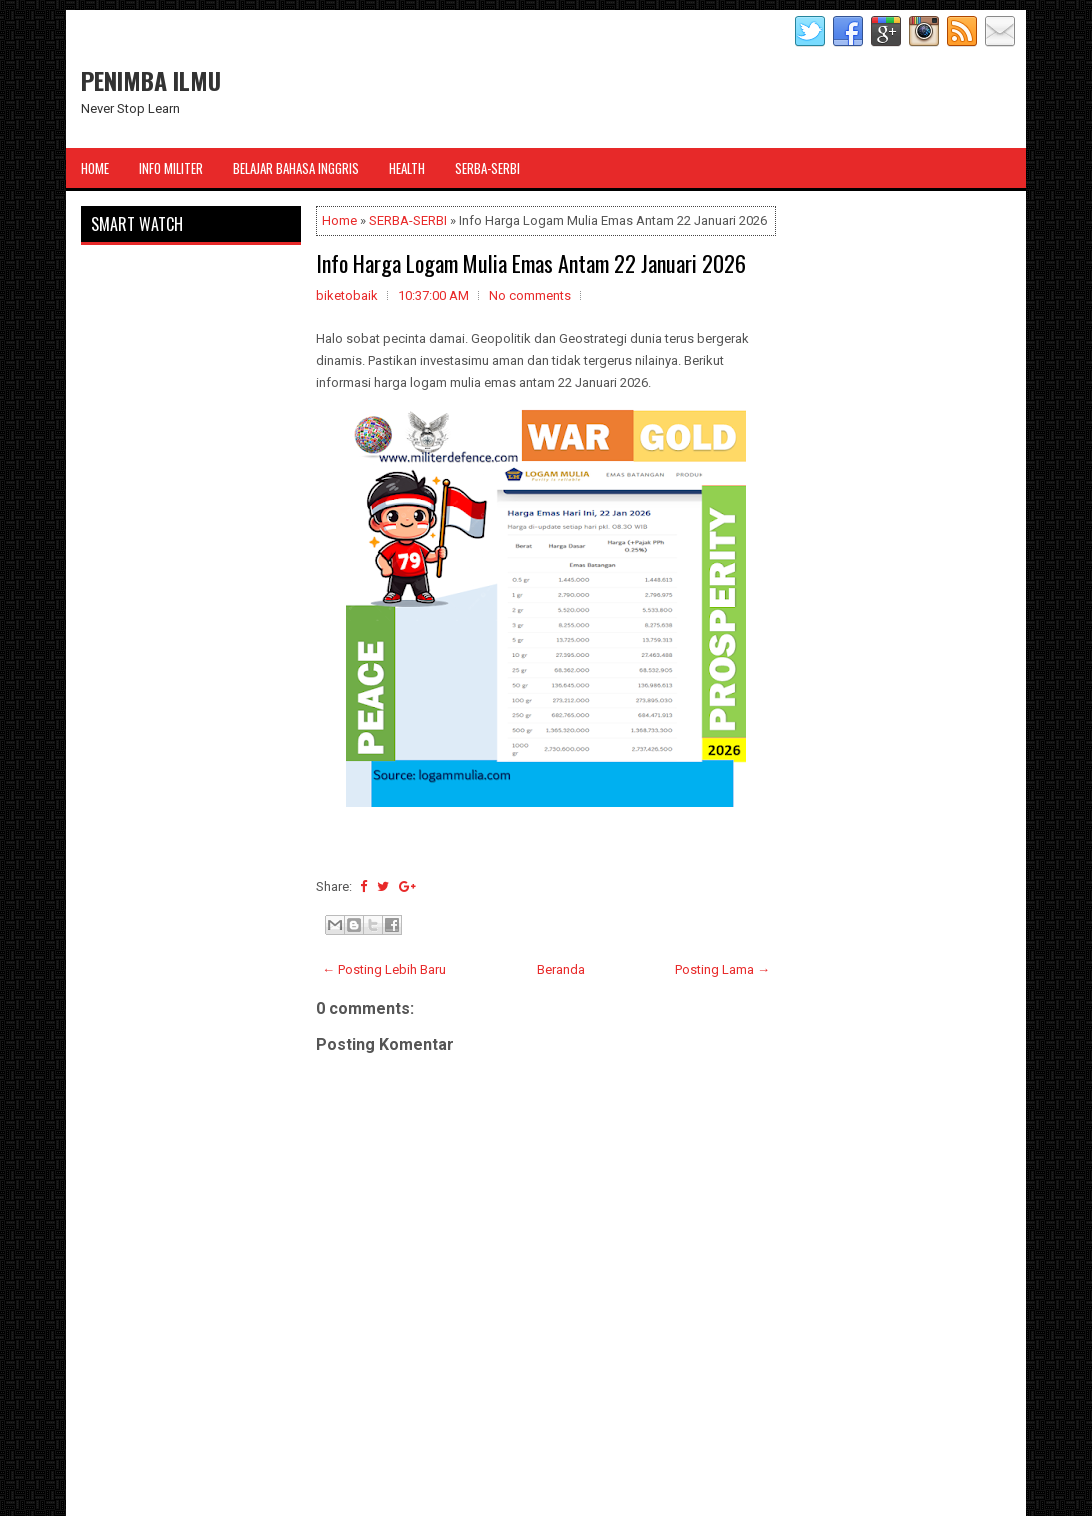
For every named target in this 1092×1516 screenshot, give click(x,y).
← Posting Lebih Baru (384, 969)
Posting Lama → (722, 969)
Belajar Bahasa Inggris (296, 168)
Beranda (561, 969)
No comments (530, 295)
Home (95, 168)
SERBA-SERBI (408, 220)
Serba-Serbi (487, 168)
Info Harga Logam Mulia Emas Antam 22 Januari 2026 (531, 263)
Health (407, 168)
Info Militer (171, 168)
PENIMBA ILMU (151, 80)
